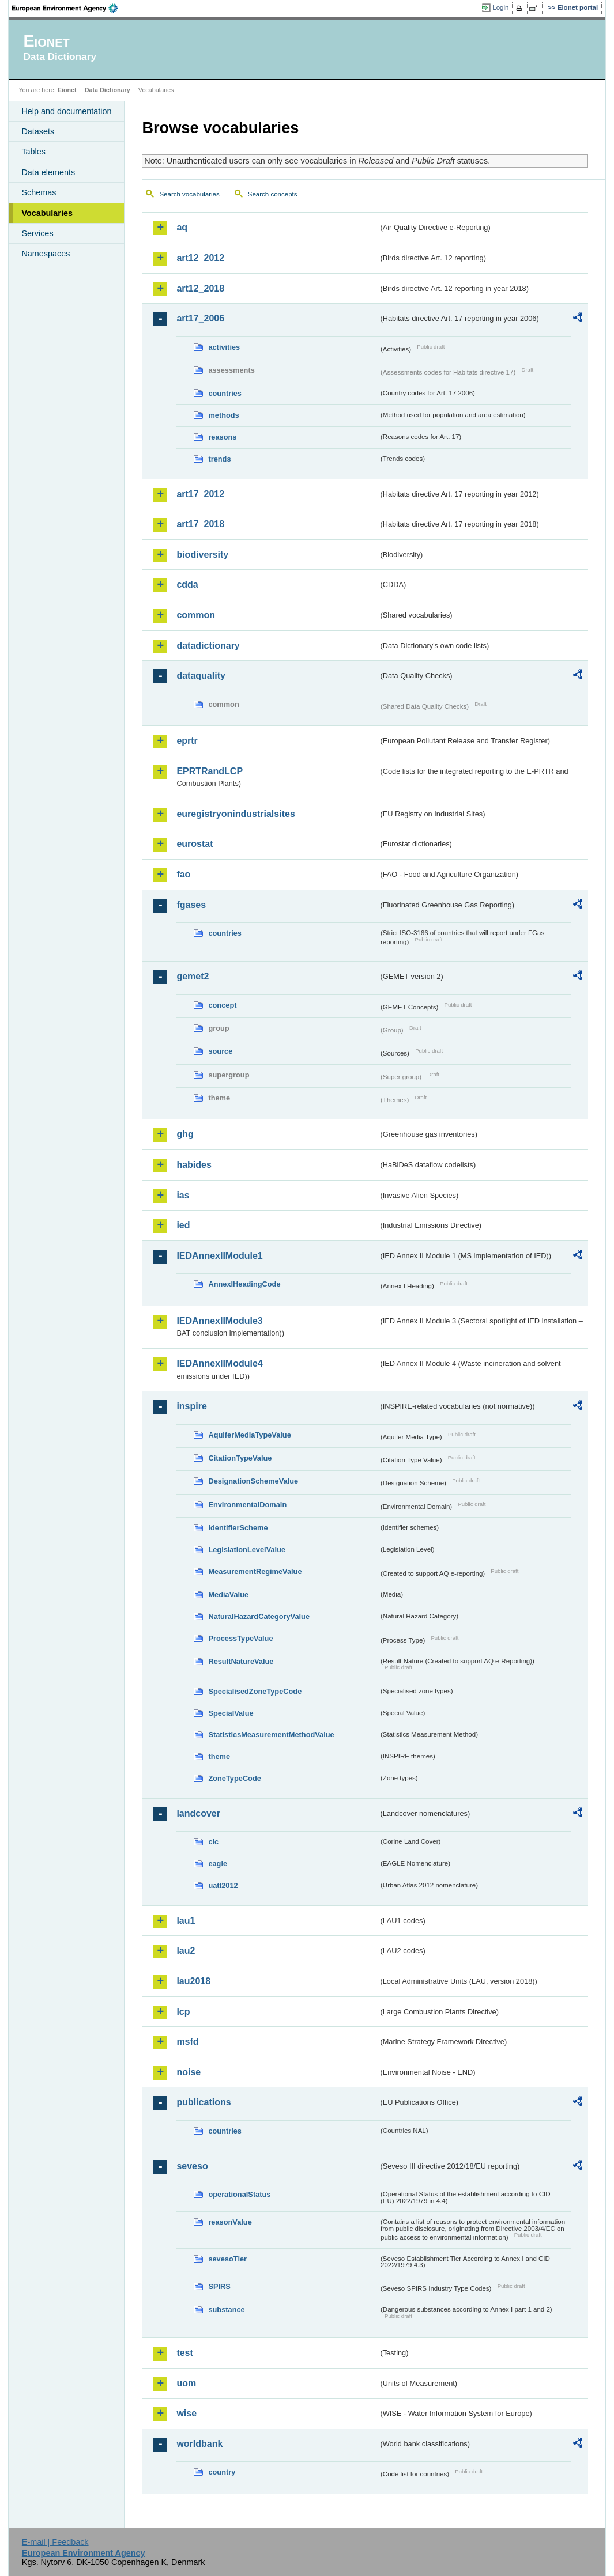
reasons (222, 437)
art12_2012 (200, 258)
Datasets (37, 131)
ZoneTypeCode (234, 1778)
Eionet (67, 89)
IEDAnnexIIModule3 (219, 1321)
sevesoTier (227, 2259)
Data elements (48, 172)
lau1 (185, 1921)
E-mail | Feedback (55, 2542)
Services (37, 233)
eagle (217, 1863)
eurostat (194, 844)
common (195, 615)
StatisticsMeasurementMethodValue (271, 1734)
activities (224, 347)
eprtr (186, 741)
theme (219, 1756)
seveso (192, 2166)
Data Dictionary (107, 89)
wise (186, 2413)
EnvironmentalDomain (247, 1504)
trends (219, 459)
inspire (191, 1406)
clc (213, 1841)
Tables (33, 151)
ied (183, 1225)
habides (193, 1165)
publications (203, 2102)
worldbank (199, 2444)
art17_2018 (200, 524)
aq (181, 227)
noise (188, 2072)
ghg (184, 1134)
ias (182, 1195)
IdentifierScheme (238, 1527)
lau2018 (193, 1981)
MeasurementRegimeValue (255, 1571)
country (221, 2472)
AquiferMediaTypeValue (249, 1435)
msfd (187, 2042)
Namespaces (45, 253)
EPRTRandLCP (209, 771)
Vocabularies (47, 213)
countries (225, 393)
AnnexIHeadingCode (244, 1284)
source (220, 1051)
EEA (68, 8)
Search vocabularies (189, 194)
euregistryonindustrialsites (235, 814)
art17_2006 (200, 318)
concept (222, 1005)
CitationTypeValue (240, 1458)
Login (500, 7)
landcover (198, 1813)
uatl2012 (223, 1885)
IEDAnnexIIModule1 (219, 1256)
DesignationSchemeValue (253, 1481)
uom (186, 2383)
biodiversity (202, 554)
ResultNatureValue (240, 1661)
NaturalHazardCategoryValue (259, 1616)
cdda (187, 584)
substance (226, 2309)
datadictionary (207, 645)
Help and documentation (66, 111)
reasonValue (229, 2222)
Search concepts (272, 194)
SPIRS (219, 2286)
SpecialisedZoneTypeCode (255, 1691)
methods (223, 415)
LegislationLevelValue (246, 1549)
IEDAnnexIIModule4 (219, 1363)
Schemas (38, 192)
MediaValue (228, 1594)
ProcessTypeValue (240, 1638)
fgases (191, 905)
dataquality (200, 675)
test (184, 2353)
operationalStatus (239, 2194)
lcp (183, 2012)
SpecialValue (230, 1713)
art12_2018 (200, 288)
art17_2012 (200, 494)
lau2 (185, 1950)
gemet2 (192, 976)
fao (183, 874)
